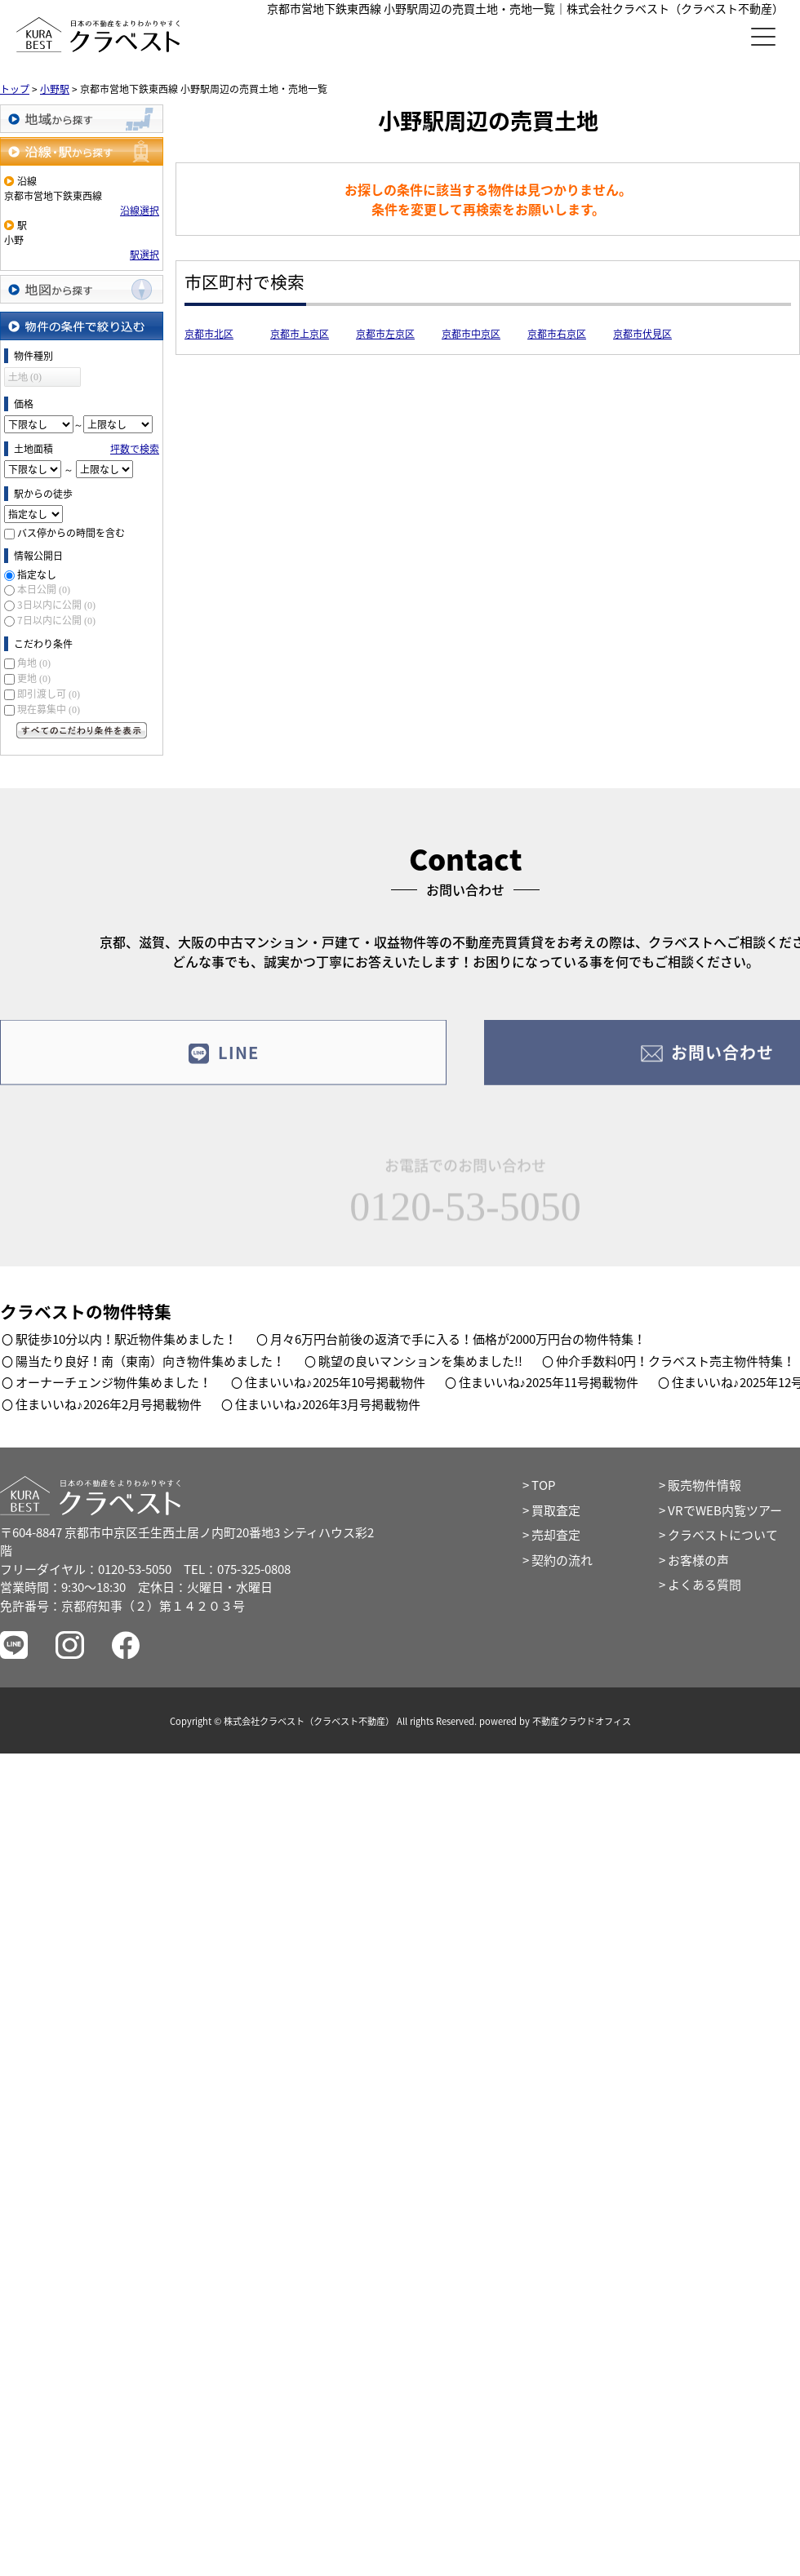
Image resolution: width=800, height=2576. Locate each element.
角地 (34, 662)
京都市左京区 (385, 333)
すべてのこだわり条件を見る (81, 730)
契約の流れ (562, 1560)
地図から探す (81, 289)
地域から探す (81, 118)
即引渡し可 (48, 693)
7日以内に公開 (56, 620)
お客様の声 (698, 1560)
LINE (223, 1063)
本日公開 (43, 589)
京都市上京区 (299, 333)
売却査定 (555, 1535)
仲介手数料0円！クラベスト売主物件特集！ (675, 1361)
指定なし (36, 574)
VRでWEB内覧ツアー (725, 1510)
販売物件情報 (704, 1485)
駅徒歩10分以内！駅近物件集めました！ (126, 1339)
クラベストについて (723, 1535)
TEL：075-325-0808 (237, 1569)
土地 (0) (25, 377)
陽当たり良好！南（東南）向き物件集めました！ (150, 1361)
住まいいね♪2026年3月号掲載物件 (328, 1404)
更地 (34, 678)
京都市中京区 (471, 333)
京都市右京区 (556, 333)
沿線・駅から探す (81, 151)
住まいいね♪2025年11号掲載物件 (549, 1382)
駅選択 (144, 254)
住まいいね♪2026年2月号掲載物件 (109, 1404)
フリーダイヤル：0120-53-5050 (85, 1569)
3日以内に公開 (56, 604)
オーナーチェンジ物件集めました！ (113, 1382)
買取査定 (555, 1510)
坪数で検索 (134, 448)
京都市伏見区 (642, 333)
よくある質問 (704, 1585)
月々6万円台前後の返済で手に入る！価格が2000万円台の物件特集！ (458, 1339)
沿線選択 (139, 210)
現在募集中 (48, 709)
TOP (543, 1485)
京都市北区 (208, 333)
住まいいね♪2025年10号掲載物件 (335, 1382)
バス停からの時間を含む (71, 532)
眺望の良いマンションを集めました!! (420, 1361)
